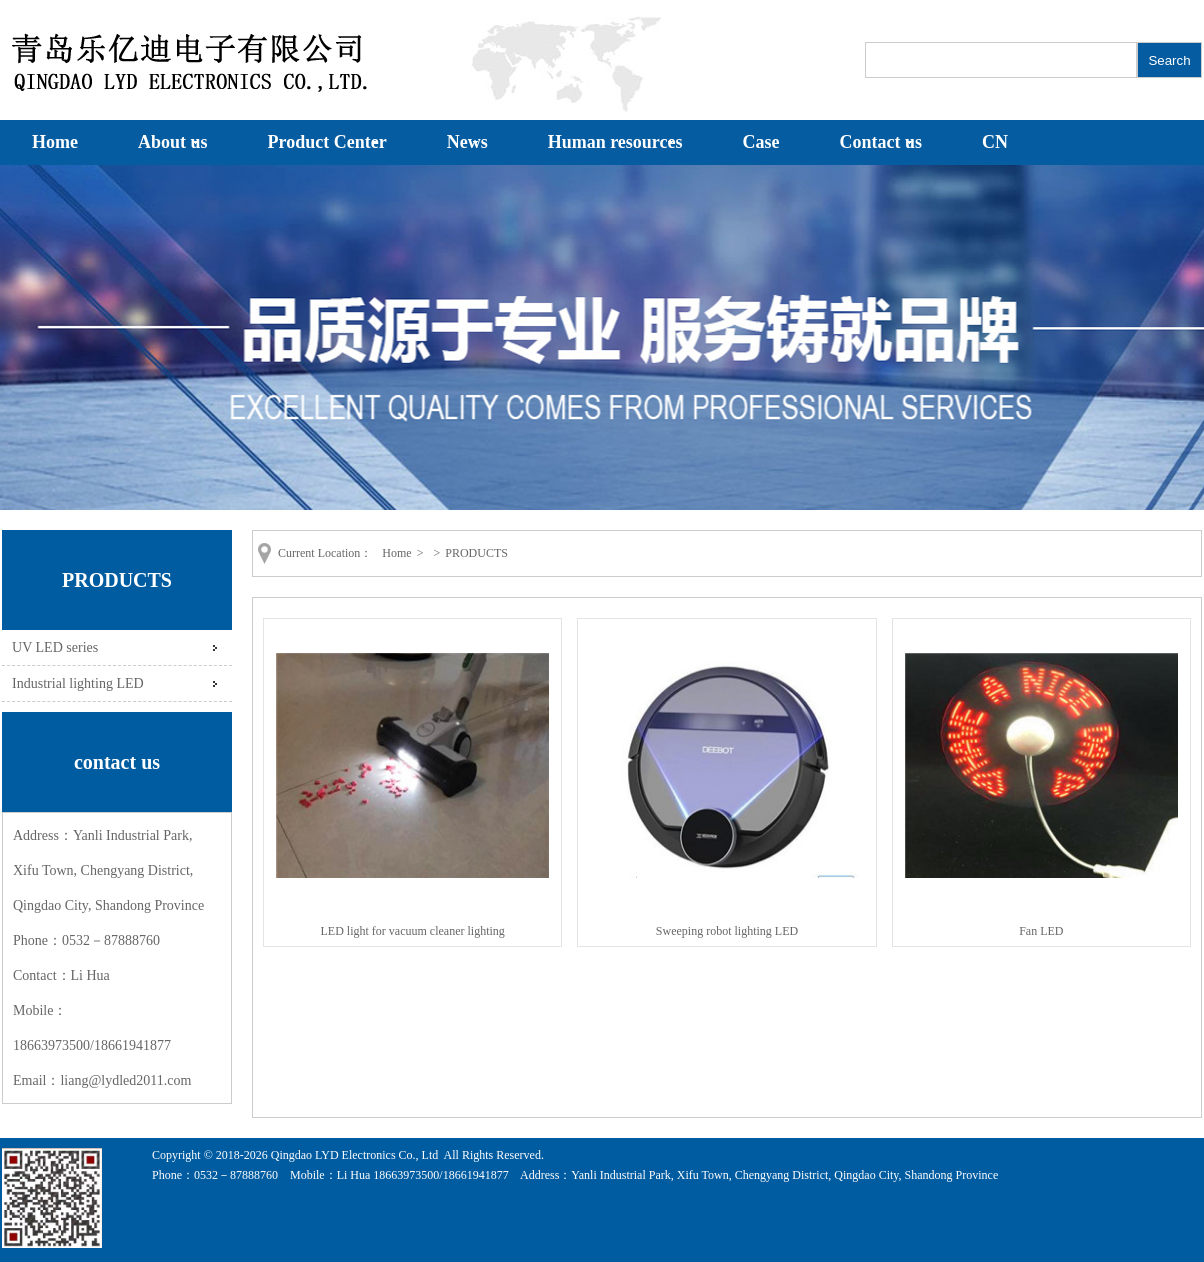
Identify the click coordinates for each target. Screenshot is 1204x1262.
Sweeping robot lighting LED (727, 931)
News (467, 142)
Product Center (327, 142)
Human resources (615, 142)
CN (995, 142)
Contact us (881, 142)
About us (173, 142)
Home (55, 142)
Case (761, 142)
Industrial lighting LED (78, 683)
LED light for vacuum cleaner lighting (413, 931)
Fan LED (1041, 931)
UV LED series (55, 647)
